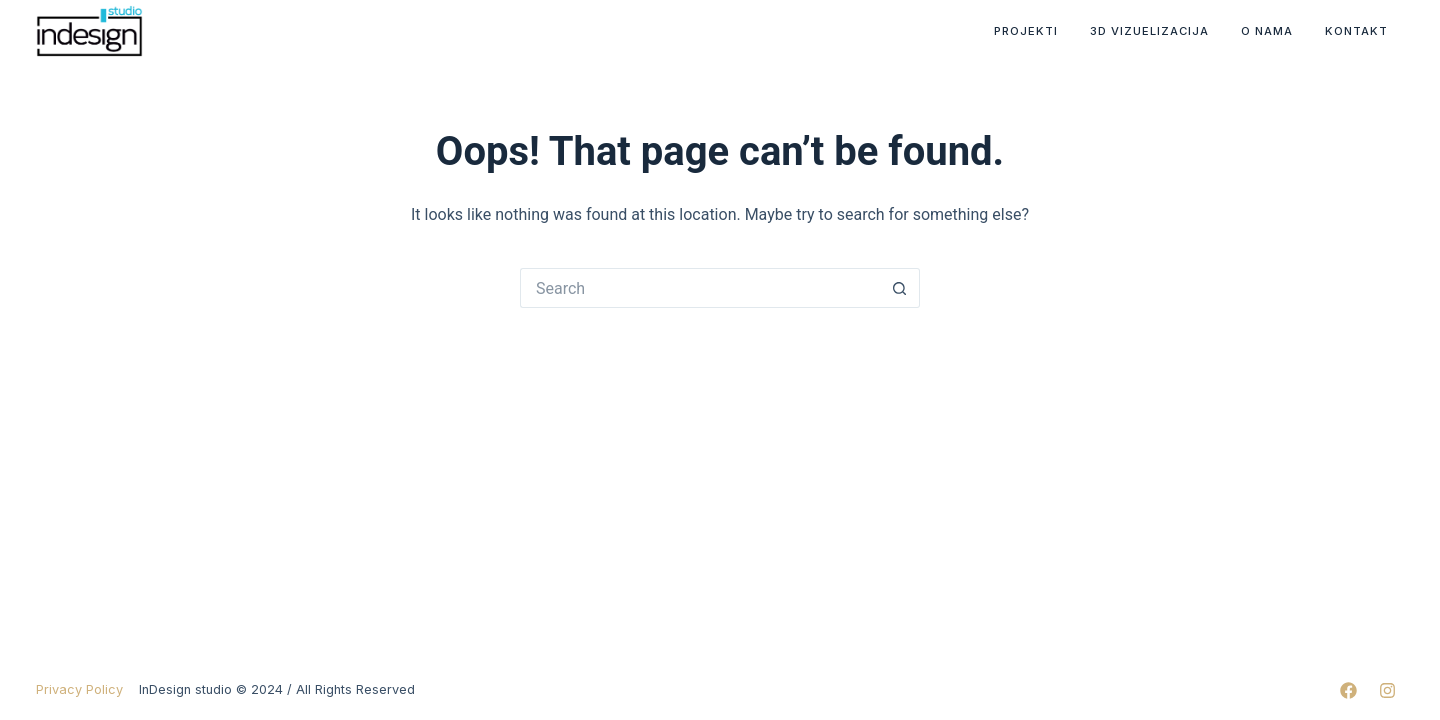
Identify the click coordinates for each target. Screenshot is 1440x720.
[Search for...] (700, 288)
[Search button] (900, 288)
